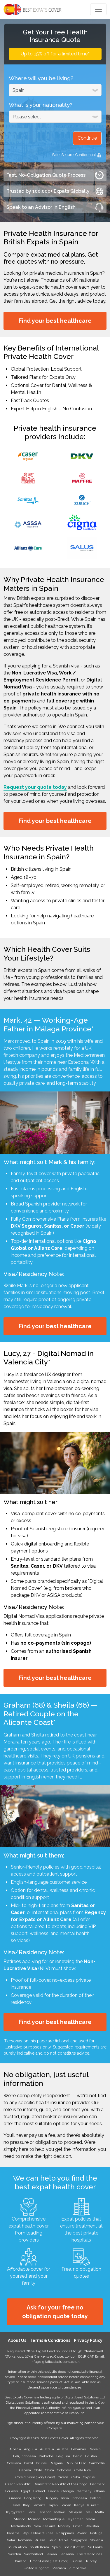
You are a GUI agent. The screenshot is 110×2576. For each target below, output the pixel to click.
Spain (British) (74, 2547)
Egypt (25, 2491)
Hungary (51, 2498)
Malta (99, 2512)
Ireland (95, 2498)
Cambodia (97, 2463)
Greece (15, 2498)
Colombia (64, 2470)
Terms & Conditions (50, 2340)
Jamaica (39, 2505)
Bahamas (78, 2449)
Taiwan (51, 2554)
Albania (15, 2449)
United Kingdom (37, 2568)
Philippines (65, 2533)
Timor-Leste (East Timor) (48, 2561)
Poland (82, 2533)
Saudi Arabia (58, 2540)
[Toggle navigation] (98, 9)
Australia (47, 2449)
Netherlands (21, 2526)
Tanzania (67, 2554)
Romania (25, 2540)
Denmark (97, 2484)
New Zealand (44, 2526)
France (53, 2491)
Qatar (11, 2540)
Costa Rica (82, 2470)
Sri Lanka (95, 2547)
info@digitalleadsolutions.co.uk (55, 2362)
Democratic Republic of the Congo (60, 2484)
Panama (13, 2533)
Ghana (100, 2491)
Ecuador (11, 2491)
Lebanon (44, 2512)
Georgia (68, 2491)
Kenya (79, 2505)
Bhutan (91, 2456)
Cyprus (89, 2477)
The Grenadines (89, 2554)
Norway (64, 2526)
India (65, 2498)
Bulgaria (56, 2463)
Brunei (41, 2463)
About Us (17, 2340)
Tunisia (77, 2561)
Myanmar (75, 2519)
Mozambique (53, 2519)
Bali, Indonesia (24, 2456)
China (49, 2470)
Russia (40, 2540)
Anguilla (30, 2449)
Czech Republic (18, 2484)
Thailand (20, 2561)
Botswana (13, 2463)
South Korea (39, 2547)
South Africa (17, 2547)
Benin (77, 2456)
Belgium (63, 2456)
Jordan (66, 2505)
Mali (88, 2512)
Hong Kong (32, 2498)
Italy (26, 2505)
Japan (53, 2505)
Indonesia (79, 2498)
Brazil (28, 2463)
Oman (78, 2526)
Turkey (91, 2561)
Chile (38, 2470)
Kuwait (93, 2505)
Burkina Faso (76, 2463)
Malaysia (76, 2512)
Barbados (46, 2456)
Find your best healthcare (55, 320)
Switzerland (33, 2554)
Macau (90, 2519)
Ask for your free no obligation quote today (55, 2312)
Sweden (14, 2554)
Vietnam (59, 2568)
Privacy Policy (88, 2340)
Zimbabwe (77, 2568)
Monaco (34, 2519)
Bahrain (95, 2449)
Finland (39, 2491)
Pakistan (92, 2526)
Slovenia (96, 2540)
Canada (25, 2470)
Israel (16, 2505)
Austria (62, 2449)
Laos (31, 2512)
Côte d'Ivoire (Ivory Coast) (35, 2477)
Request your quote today (35, 787)
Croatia (63, 2477)
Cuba (75, 2477)
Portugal (96, 2533)
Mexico (19, 2519)
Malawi (60, 2512)
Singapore (79, 2540)
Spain (56, 2547)
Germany (84, 2491)
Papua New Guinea (37, 2533)
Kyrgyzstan (15, 2512)
